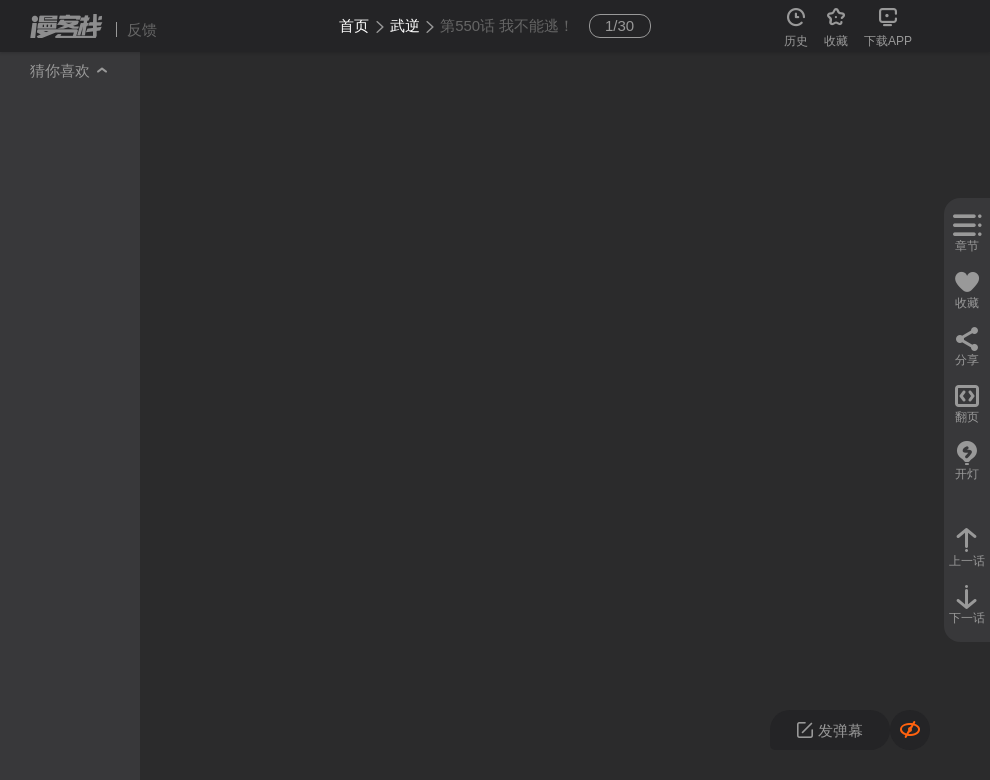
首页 (354, 25)
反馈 (142, 29)
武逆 (405, 25)
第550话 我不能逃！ (507, 25)
